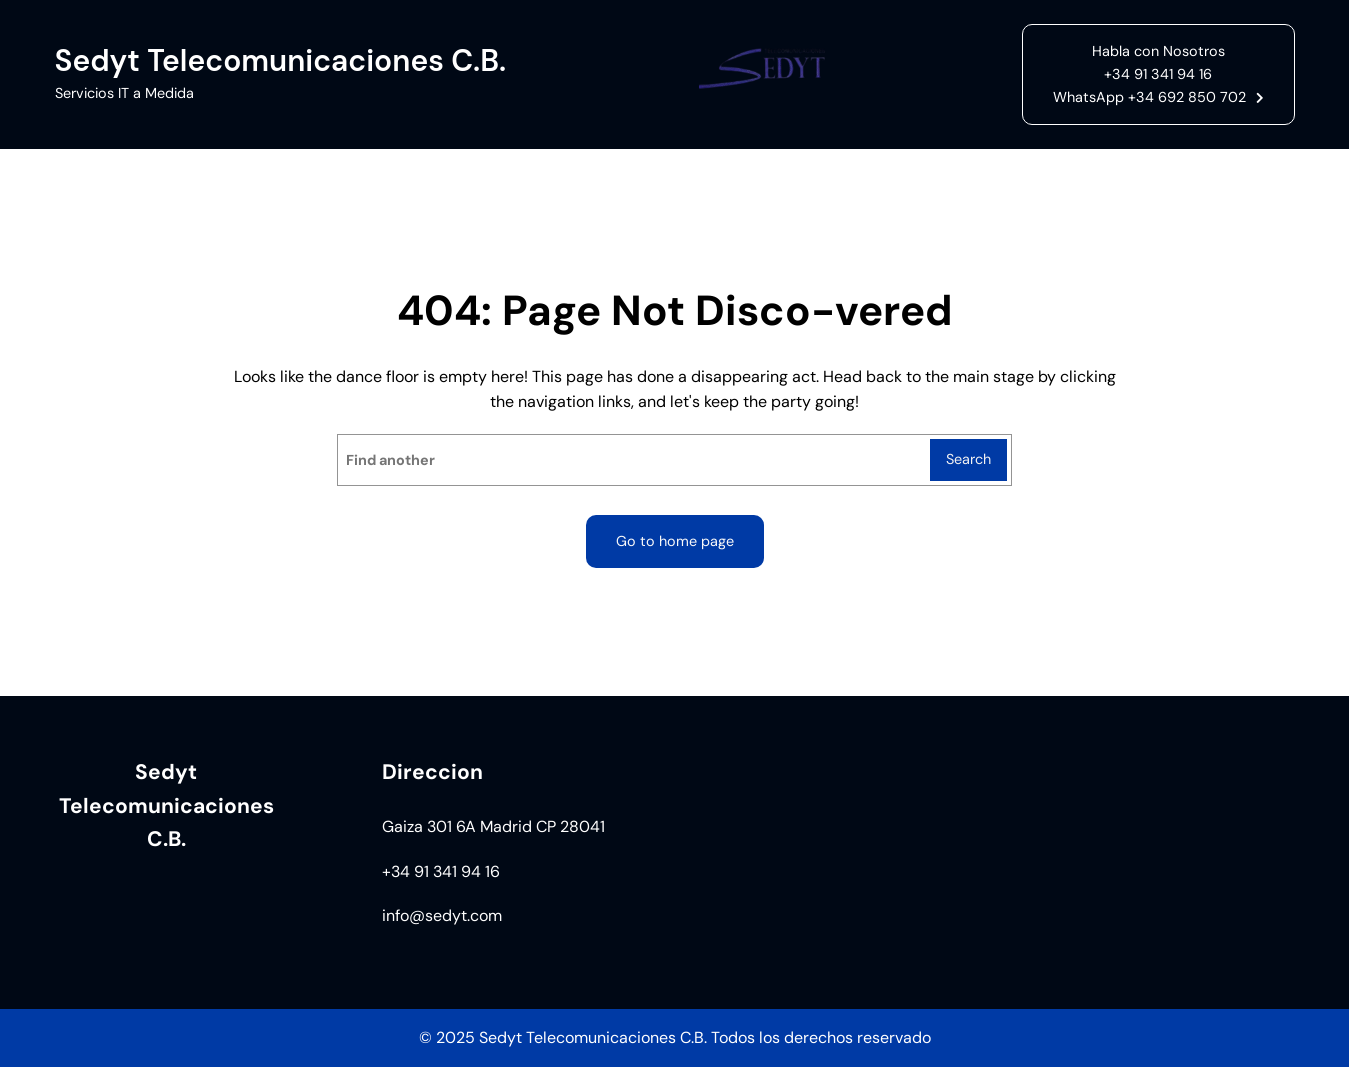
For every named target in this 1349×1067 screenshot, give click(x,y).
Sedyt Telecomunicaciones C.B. (281, 60)
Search (968, 459)
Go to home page (675, 541)
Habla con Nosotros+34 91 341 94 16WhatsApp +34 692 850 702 (1149, 74)
